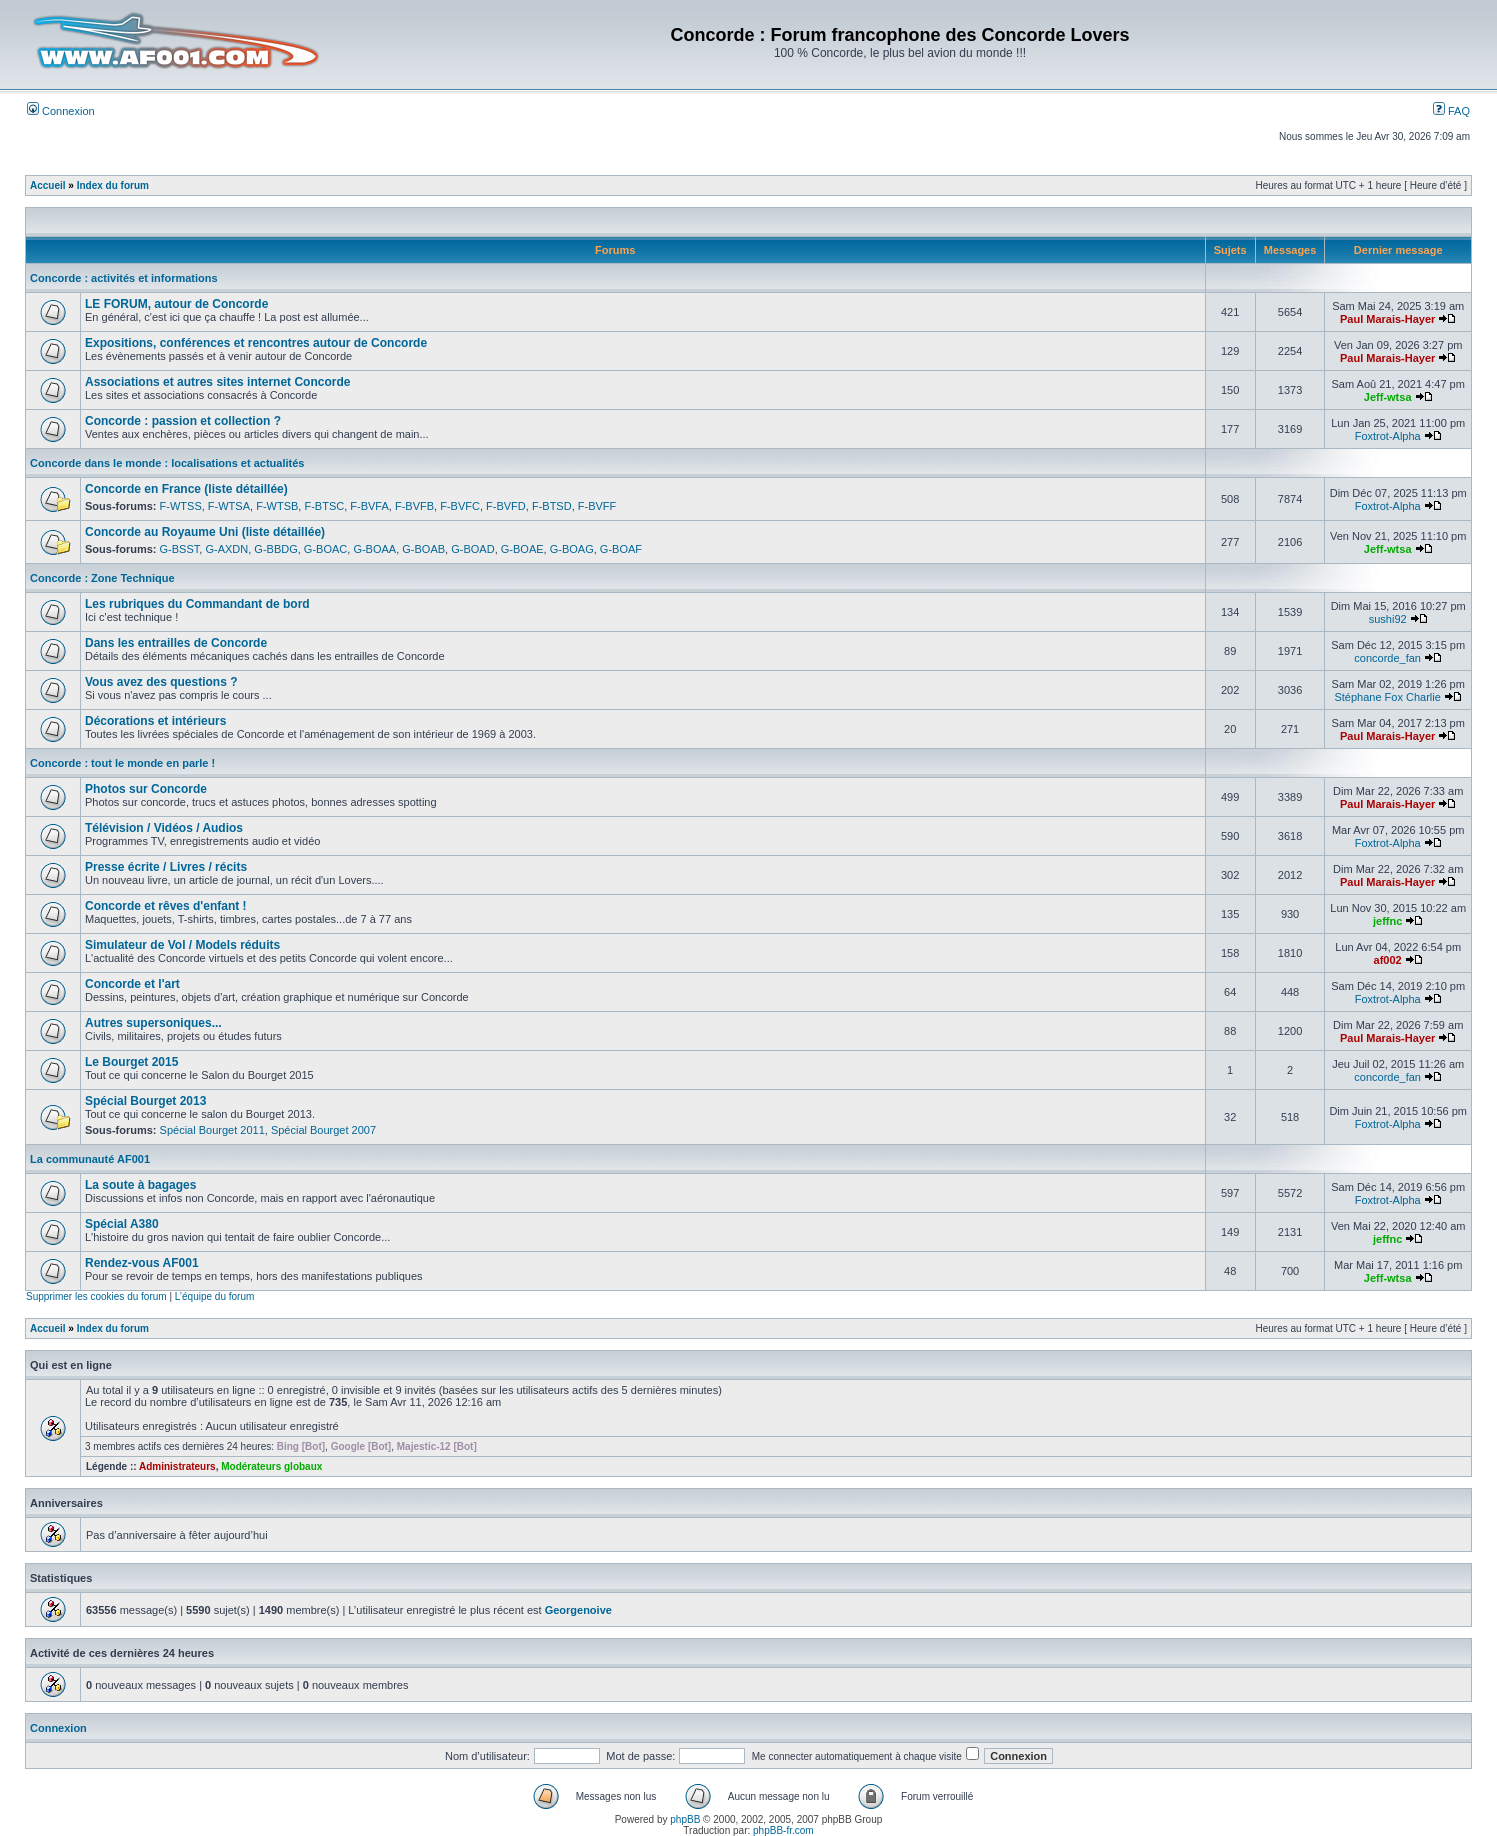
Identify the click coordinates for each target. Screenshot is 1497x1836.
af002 (1388, 960)
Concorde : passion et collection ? (183, 421)
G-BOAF (621, 549)
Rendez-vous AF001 (142, 1263)
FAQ (1451, 111)
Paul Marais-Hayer (1387, 319)
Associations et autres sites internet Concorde (217, 382)
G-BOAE (522, 549)
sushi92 (1388, 619)
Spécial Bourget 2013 (145, 1101)
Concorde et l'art (132, 984)
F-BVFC (460, 506)
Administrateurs (177, 1466)
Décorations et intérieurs (155, 721)
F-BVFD (506, 506)
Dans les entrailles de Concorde (176, 643)
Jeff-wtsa (1388, 397)
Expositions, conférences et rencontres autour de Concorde (256, 343)
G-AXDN (226, 549)
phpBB (685, 1819)
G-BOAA (374, 549)
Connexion (61, 111)
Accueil (48, 185)
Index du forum (113, 185)
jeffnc (1387, 921)
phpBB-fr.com (783, 1830)
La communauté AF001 (90, 1159)
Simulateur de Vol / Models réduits (182, 945)
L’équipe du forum (215, 1296)
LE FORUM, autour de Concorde (176, 304)
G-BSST (180, 549)
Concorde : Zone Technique (102, 578)
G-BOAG (572, 549)
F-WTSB (277, 506)
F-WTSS (181, 506)
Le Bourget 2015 (131, 1062)
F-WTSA (229, 506)
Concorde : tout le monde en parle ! (122, 763)
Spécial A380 (122, 1224)
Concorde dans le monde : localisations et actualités (167, 463)
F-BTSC (324, 506)
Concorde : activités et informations (124, 278)
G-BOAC (325, 549)
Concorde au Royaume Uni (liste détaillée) (205, 532)
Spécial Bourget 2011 (212, 1130)
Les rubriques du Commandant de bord (197, 604)
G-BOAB (423, 549)
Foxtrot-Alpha (1388, 436)
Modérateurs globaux (271, 1466)
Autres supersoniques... (153, 1023)
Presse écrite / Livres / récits (166, 867)
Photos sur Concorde (146, 789)
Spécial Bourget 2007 (323, 1130)
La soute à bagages (140, 1185)
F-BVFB (414, 506)
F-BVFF (597, 506)
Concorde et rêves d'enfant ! (166, 906)
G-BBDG (275, 549)
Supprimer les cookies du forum (96, 1296)
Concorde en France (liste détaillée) (186, 489)
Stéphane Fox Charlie (1387, 697)
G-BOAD (472, 549)
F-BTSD (552, 506)
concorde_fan (1387, 658)
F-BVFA (369, 506)
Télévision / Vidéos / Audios (164, 828)
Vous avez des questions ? (161, 682)
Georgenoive (578, 1610)
